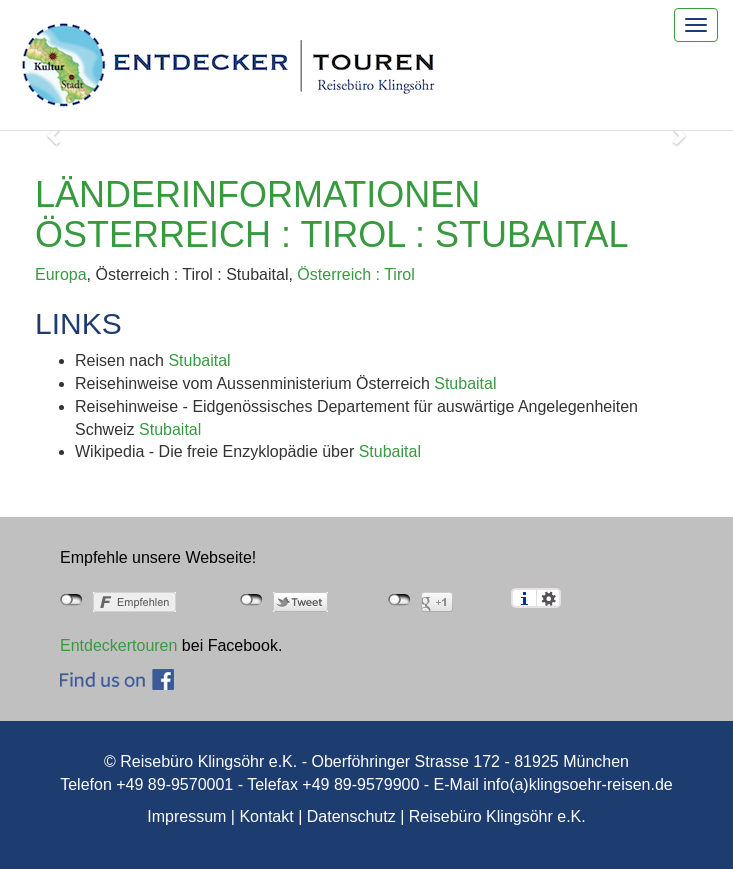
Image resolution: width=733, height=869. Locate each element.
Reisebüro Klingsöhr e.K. (497, 816)
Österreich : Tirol (355, 274)
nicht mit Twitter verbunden (251, 600)
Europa (61, 274)
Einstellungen (548, 598)
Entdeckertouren (118, 645)
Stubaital (199, 360)
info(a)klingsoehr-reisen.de (577, 784)
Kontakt (266, 816)
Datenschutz (351, 816)
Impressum (186, 816)
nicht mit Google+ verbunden (399, 600)
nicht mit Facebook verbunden (71, 600)
